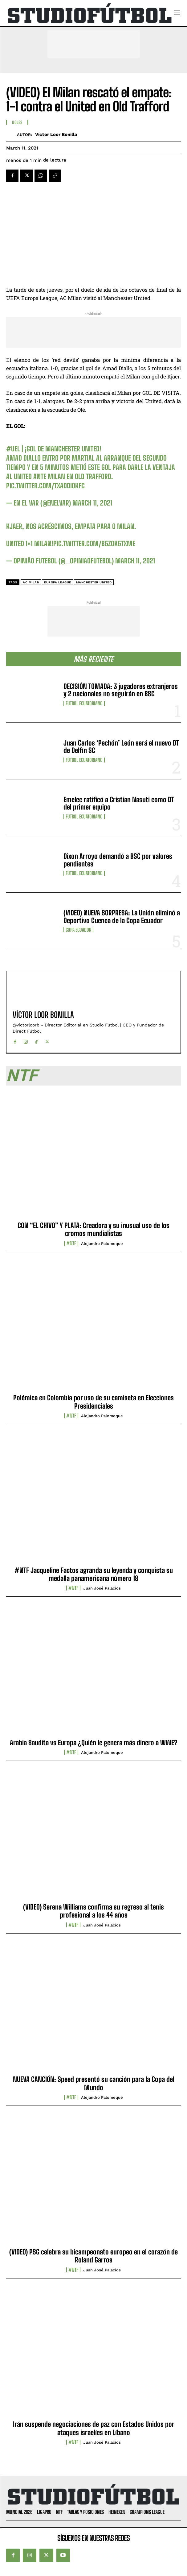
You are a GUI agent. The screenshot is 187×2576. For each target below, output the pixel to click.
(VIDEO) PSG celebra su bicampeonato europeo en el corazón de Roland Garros (93, 2256)
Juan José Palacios (102, 1588)
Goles (17, 122)
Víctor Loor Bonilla (56, 134)
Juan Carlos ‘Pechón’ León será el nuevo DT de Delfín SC (121, 746)
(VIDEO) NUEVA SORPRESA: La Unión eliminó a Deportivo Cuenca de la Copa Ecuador (121, 916)
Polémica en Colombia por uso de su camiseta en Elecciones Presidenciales (93, 1402)
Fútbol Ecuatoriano (84, 703)
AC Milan (31, 582)
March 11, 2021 (92, 503)
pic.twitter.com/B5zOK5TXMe (94, 543)
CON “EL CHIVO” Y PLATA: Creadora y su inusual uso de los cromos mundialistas (93, 1229)
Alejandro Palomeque (102, 1243)
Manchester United (94, 582)
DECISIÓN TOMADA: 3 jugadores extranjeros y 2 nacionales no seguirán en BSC (120, 690)
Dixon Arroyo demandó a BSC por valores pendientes (117, 860)
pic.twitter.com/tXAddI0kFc (45, 486)
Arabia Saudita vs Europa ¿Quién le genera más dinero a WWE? (93, 1742)
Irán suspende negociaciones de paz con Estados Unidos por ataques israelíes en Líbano (93, 2428)
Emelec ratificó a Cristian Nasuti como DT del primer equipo (118, 803)
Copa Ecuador (78, 929)
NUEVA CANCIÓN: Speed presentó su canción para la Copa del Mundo (93, 2083)
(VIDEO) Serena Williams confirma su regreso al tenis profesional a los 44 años (93, 1911)
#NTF (71, 1243)
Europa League (57, 582)
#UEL (13, 449)
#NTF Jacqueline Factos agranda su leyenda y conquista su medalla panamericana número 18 (93, 1574)
